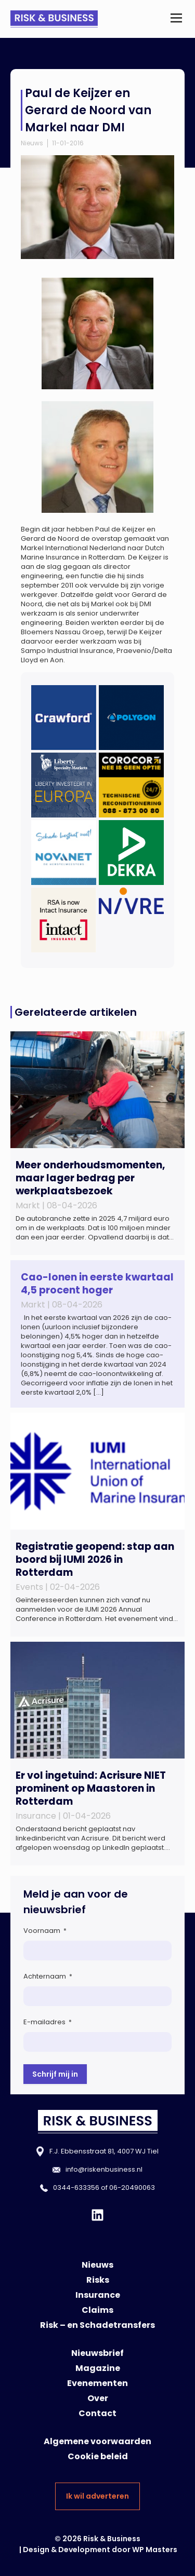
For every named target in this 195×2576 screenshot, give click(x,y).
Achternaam (47, 1976)
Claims (97, 2310)
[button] (176, 19)
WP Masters (154, 2549)
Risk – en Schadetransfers (97, 2325)
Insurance (97, 2295)
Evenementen (97, 2383)
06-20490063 (132, 2187)
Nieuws (32, 143)
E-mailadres (47, 2022)
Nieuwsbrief (97, 2353)
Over (97, 2398)
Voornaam (45, 1931)
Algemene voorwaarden (97, 2441)
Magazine (97, 2368)
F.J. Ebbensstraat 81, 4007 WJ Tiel (104, 2151)
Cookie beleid (98, 2456)
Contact (97, 2413)
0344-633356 (76, 2187)
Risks (97, 2280)
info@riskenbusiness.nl (104, 2169)
